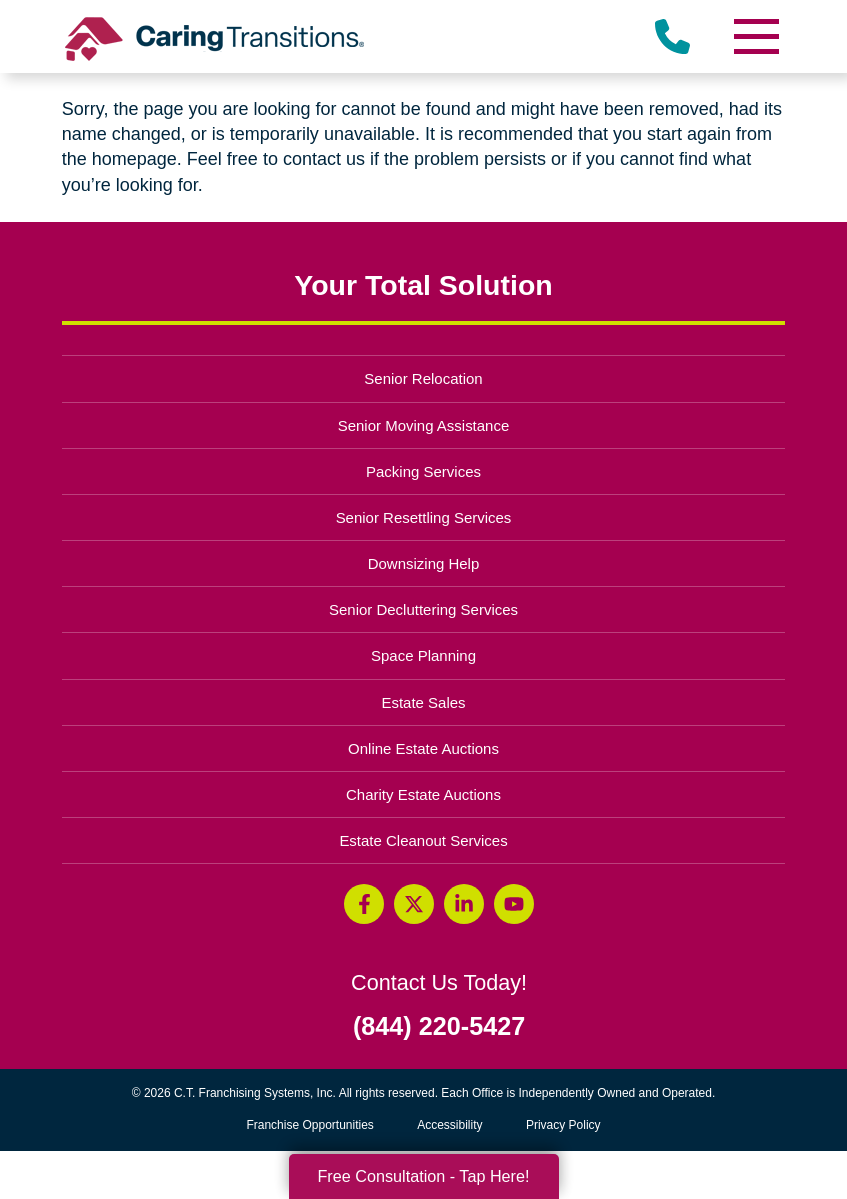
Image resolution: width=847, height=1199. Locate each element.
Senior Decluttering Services (423, 609)
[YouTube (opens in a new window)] (514, 904)
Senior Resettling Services (424, 517)
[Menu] (755, 36)
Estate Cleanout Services (423, 840)
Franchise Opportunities (314, 1125)
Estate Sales (423, 702)
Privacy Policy (563, 1125)
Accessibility (449, 1125)
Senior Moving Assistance (424, 425)
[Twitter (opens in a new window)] (414, 904)
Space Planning (423, 655)
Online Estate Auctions (423, 748)
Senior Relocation (423, 378)
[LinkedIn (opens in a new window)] (464, 904)
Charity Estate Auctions (423, 794)
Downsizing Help (424, 563)
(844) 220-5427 (439, 1026)
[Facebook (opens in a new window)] (364, 904)
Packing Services (423, 471)
